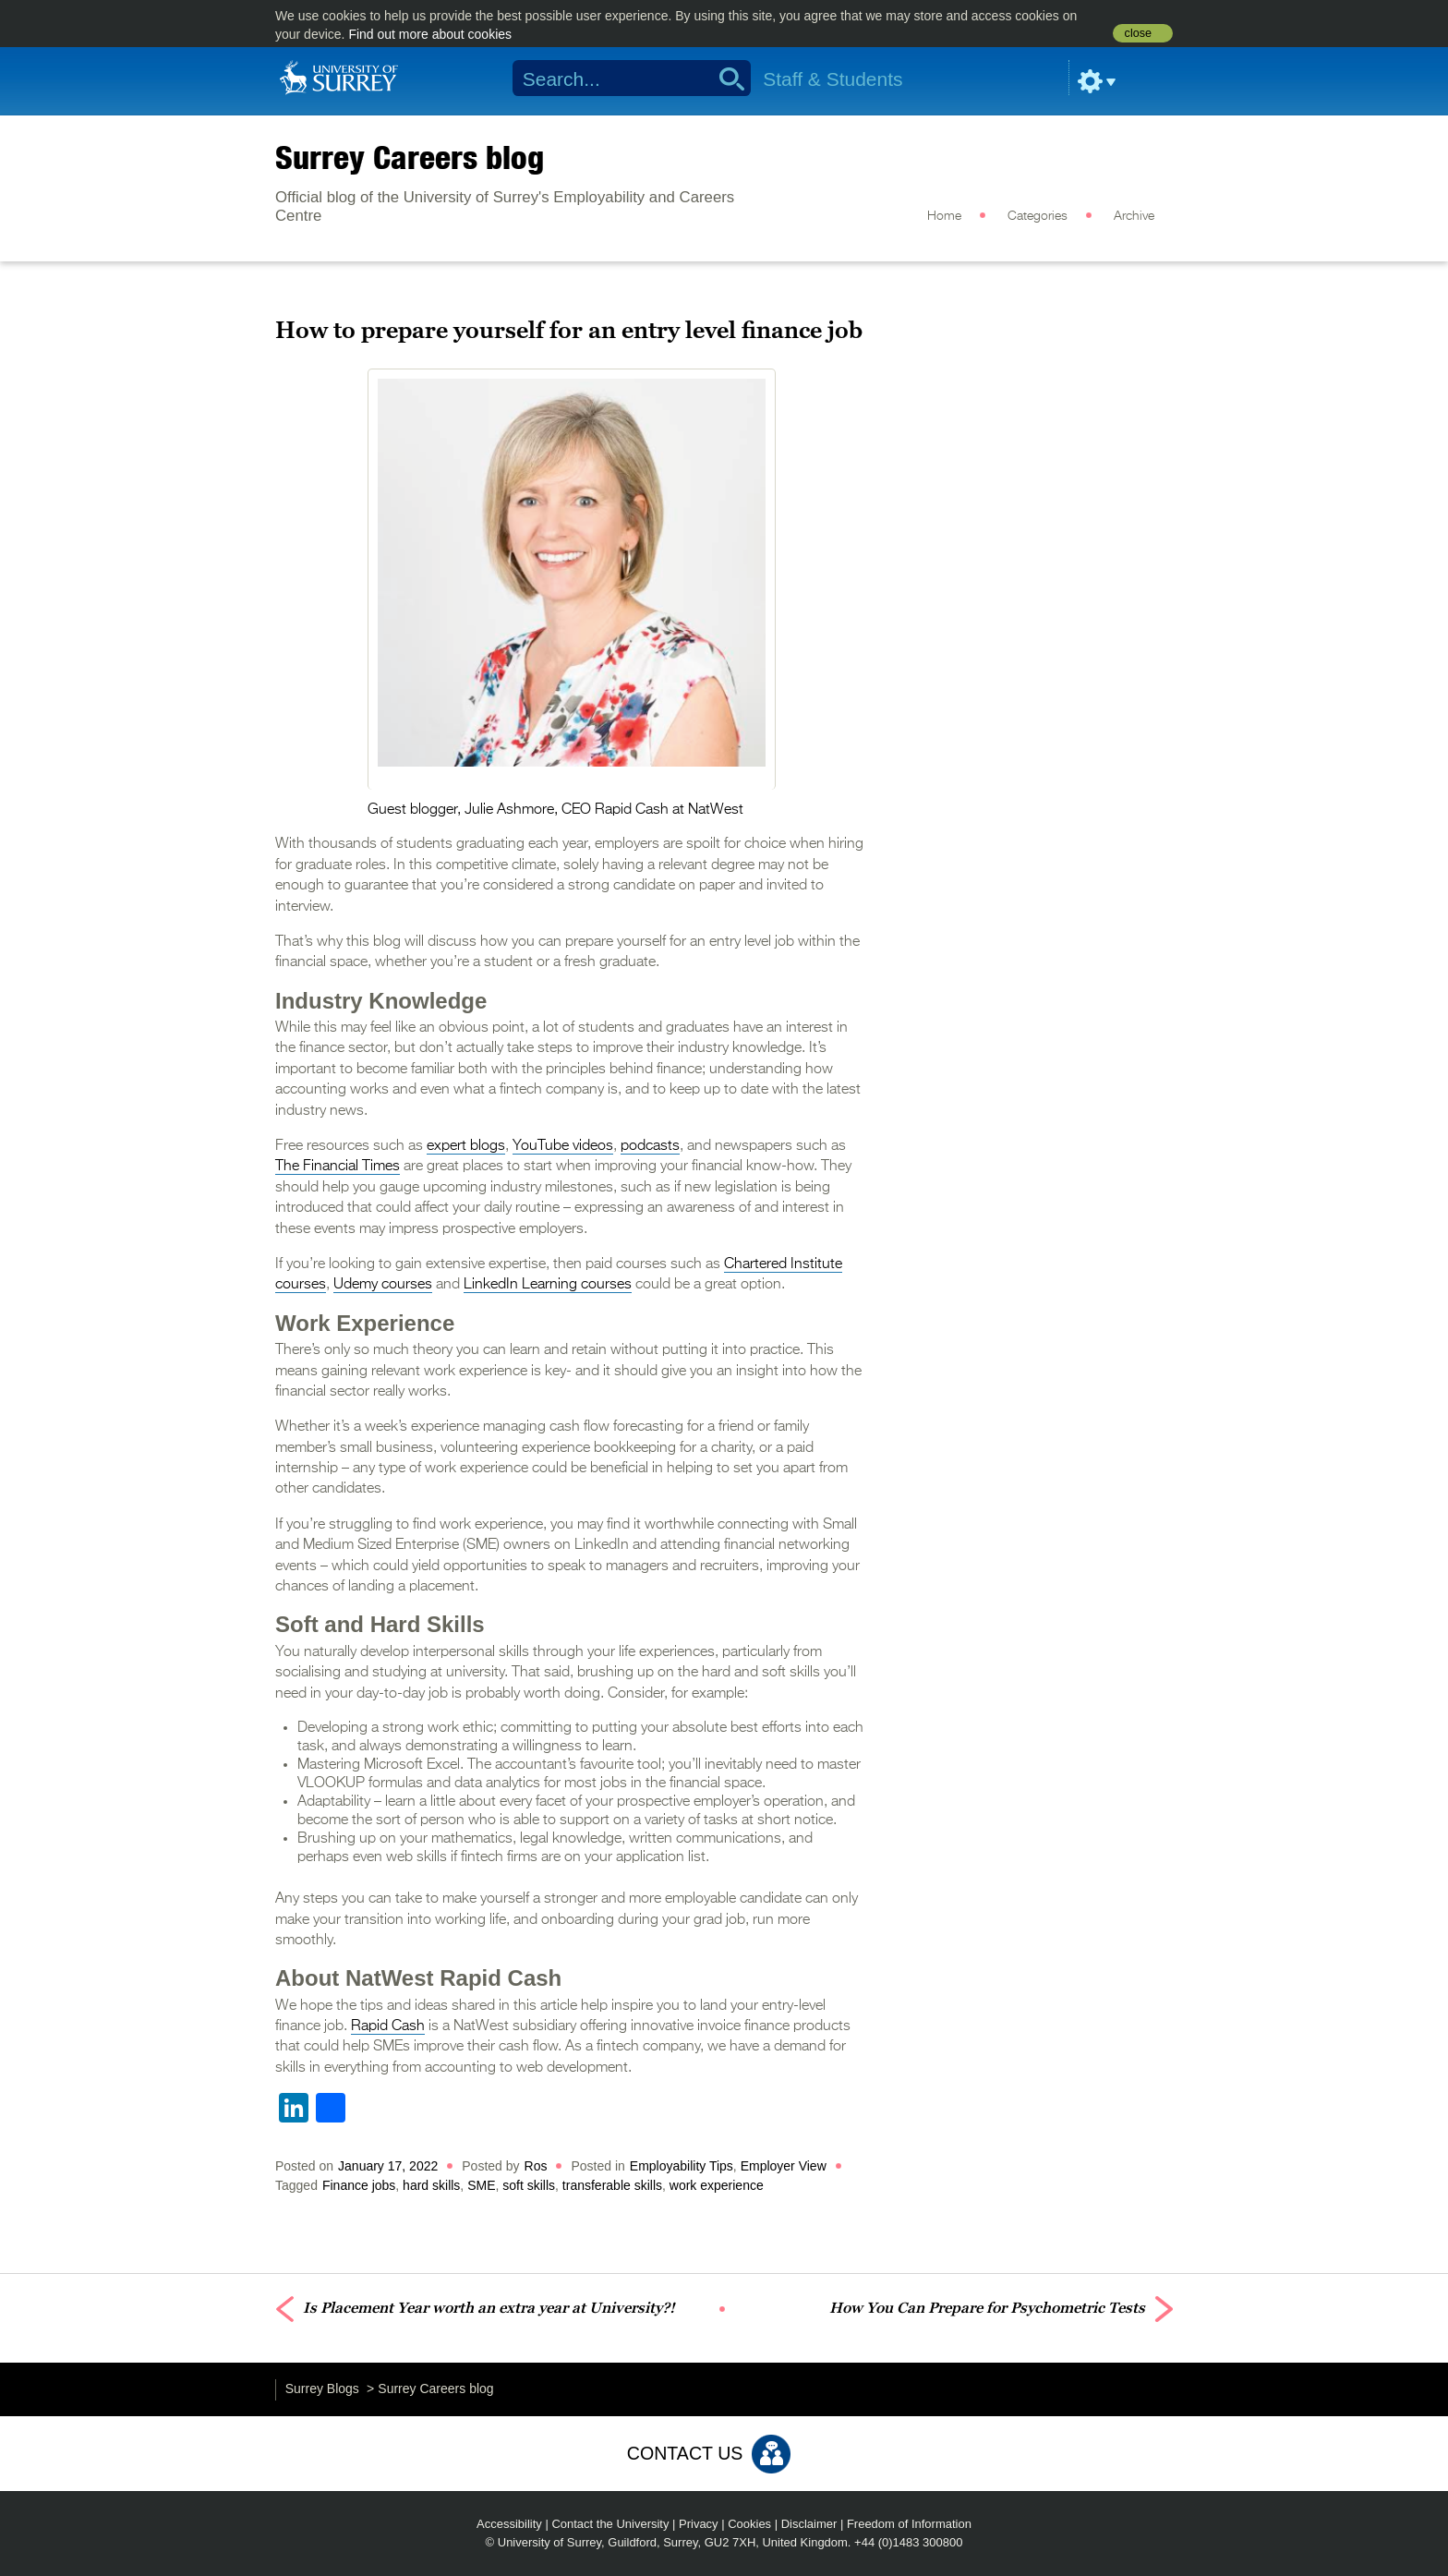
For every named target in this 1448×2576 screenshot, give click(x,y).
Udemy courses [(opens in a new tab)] (382, 1284)
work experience (717, 2185)
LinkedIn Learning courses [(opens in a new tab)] (548, 1284)
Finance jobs (358, 2185)
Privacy (698, 2524)
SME (481, 2185)
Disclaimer (809, 2524)
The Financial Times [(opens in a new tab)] (337, 1166)
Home (944, 216)
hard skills (431, 2185)
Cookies (749, 2524)
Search (725, 78)
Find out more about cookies (430, 34)
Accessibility (509, 2524)
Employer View (784, 2166)
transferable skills (612, 2185)
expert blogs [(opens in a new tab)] (466, 1146)
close (1138, 33)
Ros (536, 2166)
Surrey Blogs (322, 2388)
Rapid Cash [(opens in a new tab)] (388, 2026)
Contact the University (610, 2524)
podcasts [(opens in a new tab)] (650, 1146)
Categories (1038, 216)
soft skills (528, 2185)
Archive (1134, 216)
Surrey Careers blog (409, 157)
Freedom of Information (909, 2524)
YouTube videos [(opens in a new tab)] (563, 1146)
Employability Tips (681, 2166)
